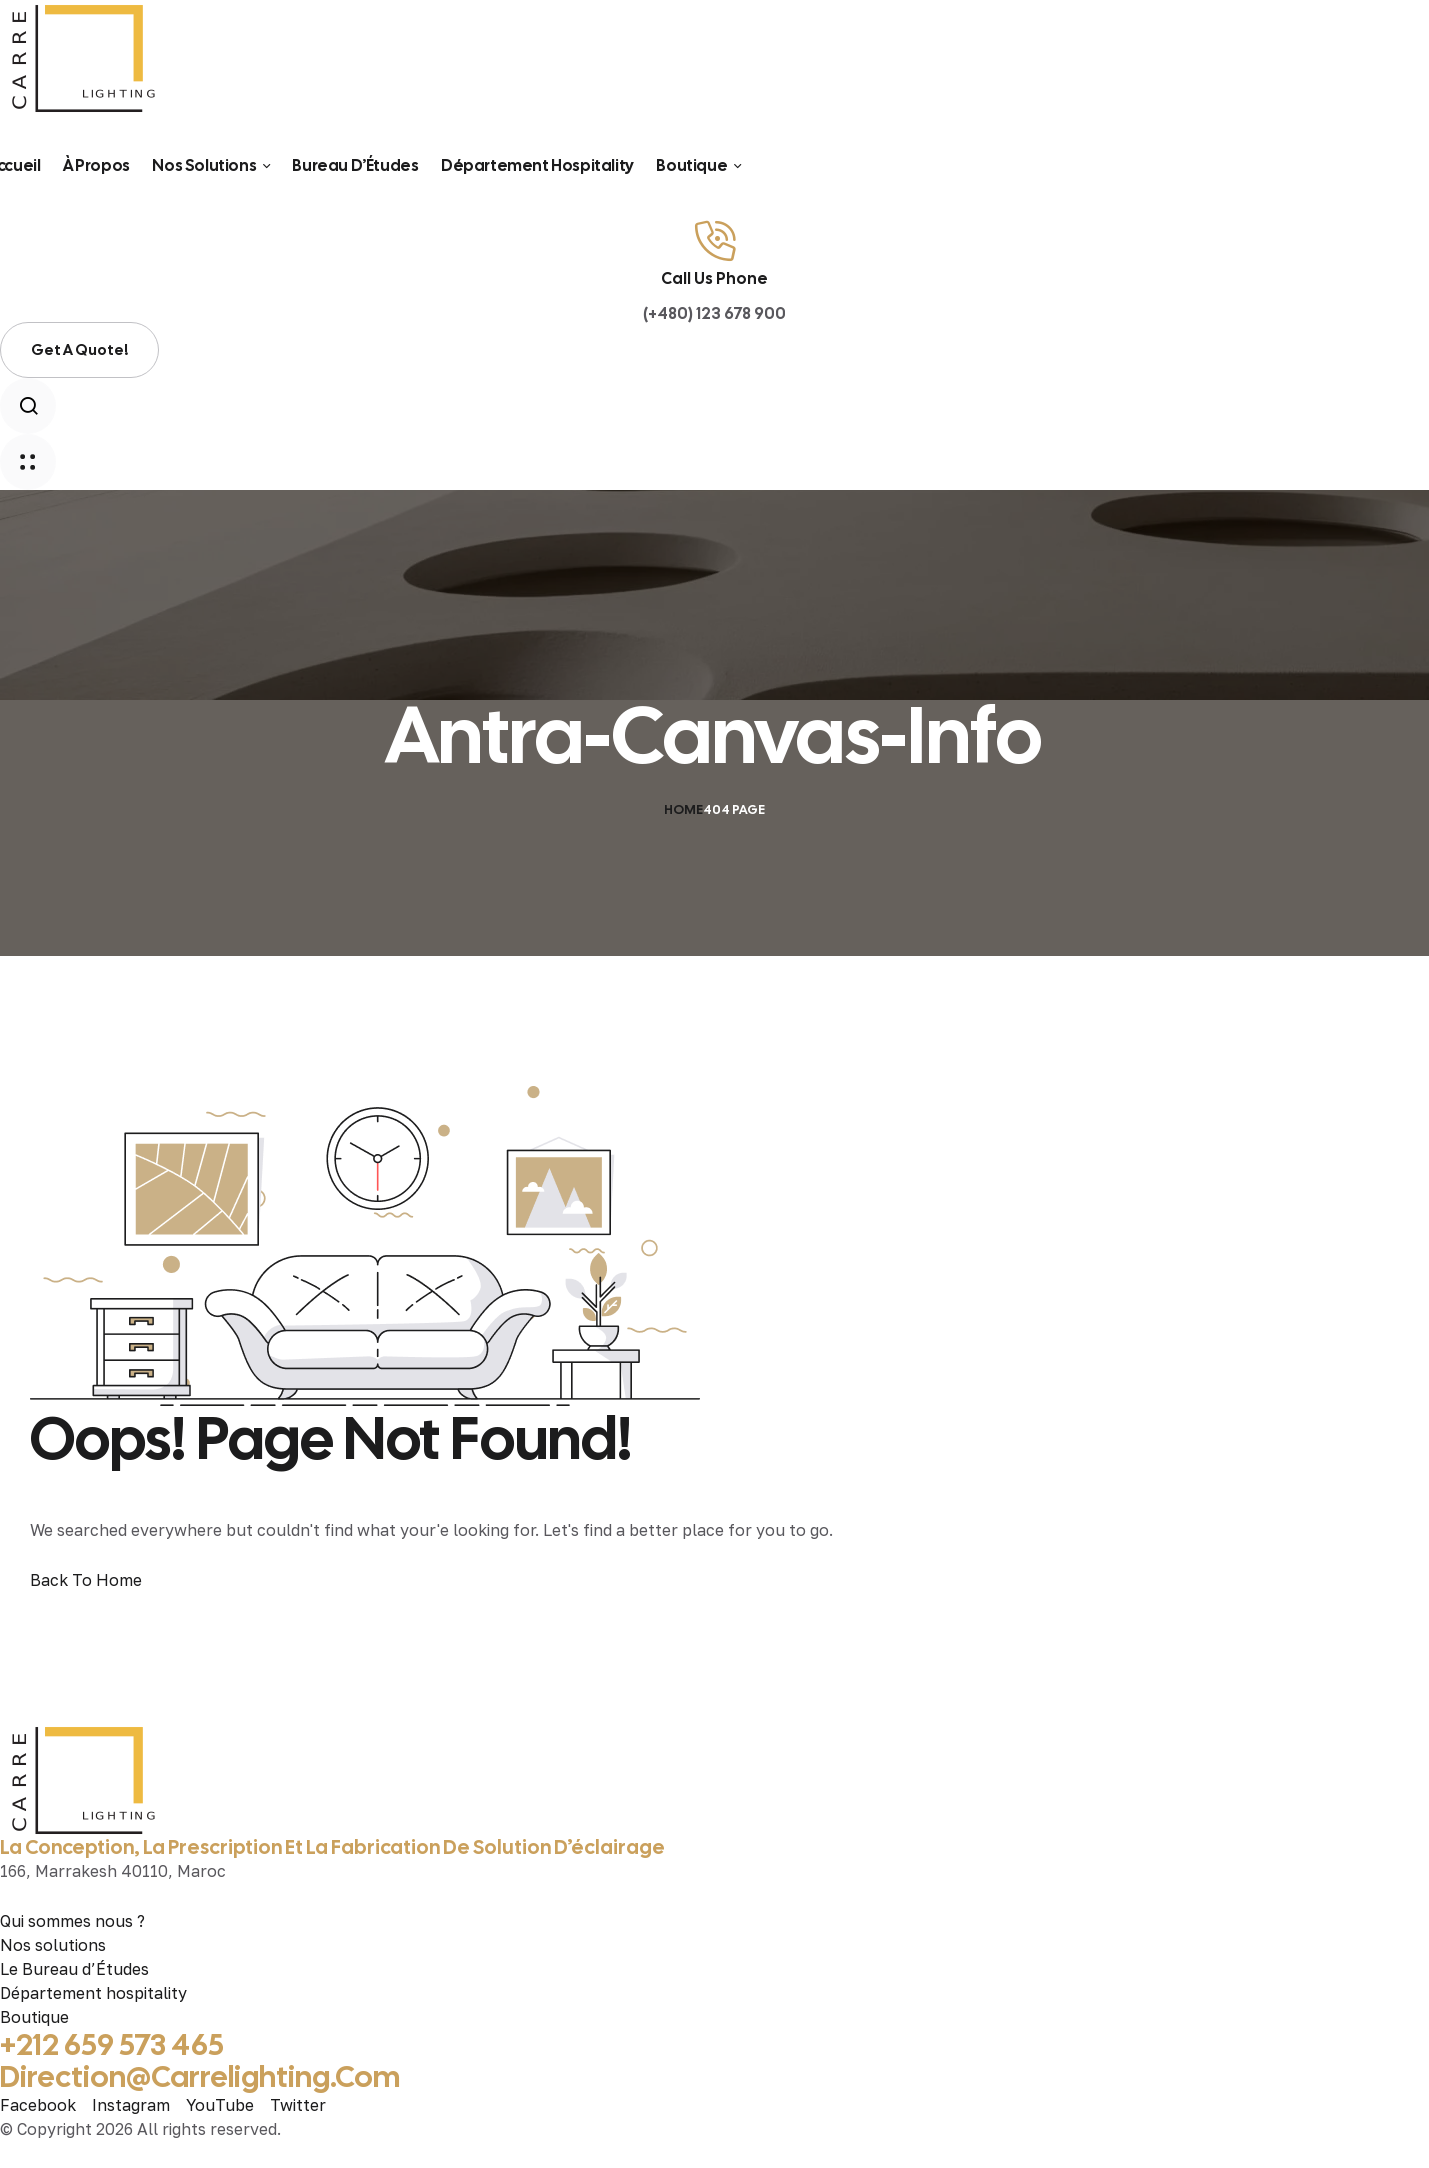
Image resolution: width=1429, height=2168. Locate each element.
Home (683, 809)
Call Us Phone (714, 278)
